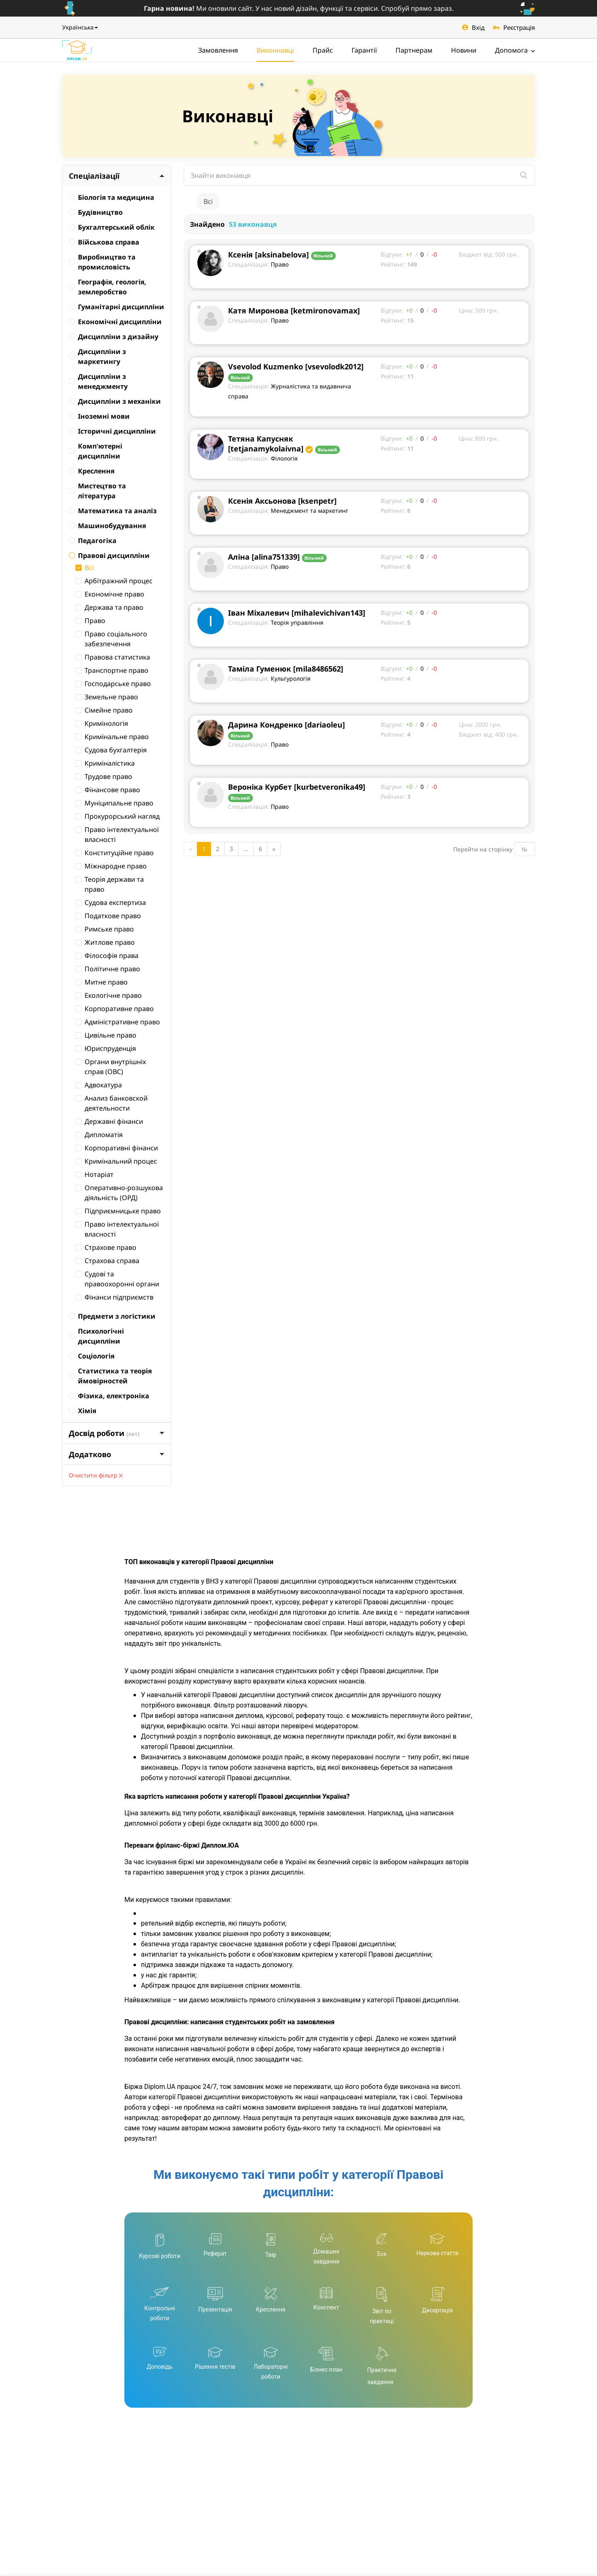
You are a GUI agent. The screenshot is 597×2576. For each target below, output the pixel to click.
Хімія (82, 1410)
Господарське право (113, 683)
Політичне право (107, 968)
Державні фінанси (109, 1121)
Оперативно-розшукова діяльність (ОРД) (119, 1192)
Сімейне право (104, 710)
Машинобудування (107, 525)
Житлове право (105, 942)
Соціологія (91, 1356)
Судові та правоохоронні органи (117, 1278)
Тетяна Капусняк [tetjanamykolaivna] (265, 444)
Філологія (284, 458)
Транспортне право (111, 670)
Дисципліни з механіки (115, 401)
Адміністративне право (117, 1021)
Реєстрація (514, 27)
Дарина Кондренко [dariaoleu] (286, 725)
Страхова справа (107, 1260)
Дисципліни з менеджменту (98, 381)
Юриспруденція (105, 1048)
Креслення (91, 470)
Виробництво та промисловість (102, 262)
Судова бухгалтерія (111, 749)
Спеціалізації (117, 176)
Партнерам (414, 50)
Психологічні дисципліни (96, 1336)
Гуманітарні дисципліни (116, 306)
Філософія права (106, 955)
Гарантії (364, 50)
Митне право (101, 982)
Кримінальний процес (116, 1161)
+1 (409, 254)
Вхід (473, 27)
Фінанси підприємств (114, 1297)
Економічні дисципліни (115, 321)
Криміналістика (105, 763)
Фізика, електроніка (109, 1395)
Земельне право (106, 696)
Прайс (323, 50)
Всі (84, 567)
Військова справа (104, 242)
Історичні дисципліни (112, 431)
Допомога (515, 50)
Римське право (104, 929)
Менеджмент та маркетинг (309, 510)
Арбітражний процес (114, 580)
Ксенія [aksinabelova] (268, 255)
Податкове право (108, 915)
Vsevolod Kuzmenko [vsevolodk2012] (296, 366)
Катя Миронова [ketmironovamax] (294, 310)
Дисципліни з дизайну (113, 336)
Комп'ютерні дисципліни (95, 451)
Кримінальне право (112, 736)
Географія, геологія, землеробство (107, 286)
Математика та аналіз (113, 510)
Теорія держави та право (109, 884)
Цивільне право (105, 1035)
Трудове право (103, 776)
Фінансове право (107, 789)
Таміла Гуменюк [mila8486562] (285, 669)
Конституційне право (114, 852)
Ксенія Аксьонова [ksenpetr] (282, 501)
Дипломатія (99, 1134)
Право (90, 620)
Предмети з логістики (112, 1316)
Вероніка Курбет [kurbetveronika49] (296, 787)
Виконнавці (275, 50)
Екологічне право (108, 995)
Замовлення (218, 50)
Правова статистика (112, 657)
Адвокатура (98, 1084)
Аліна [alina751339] (264, 557)
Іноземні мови (99, 416)
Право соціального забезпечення (111, 638)
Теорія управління (297, 622)
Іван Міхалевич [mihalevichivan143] (296, 613)
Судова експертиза (110, 902)
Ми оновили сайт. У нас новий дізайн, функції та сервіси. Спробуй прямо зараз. (299, 8)
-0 (434, 254)
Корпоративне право (114, 1008)
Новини (463, 50)
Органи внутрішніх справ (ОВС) (110, 1066)
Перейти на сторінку (482, 849)
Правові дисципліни (109, 555)
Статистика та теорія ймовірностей (110, 1375)
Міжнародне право (111, 866)
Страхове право (105, 1247)
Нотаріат (94, 1174)
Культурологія (291, 678)
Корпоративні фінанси (116, 1147)
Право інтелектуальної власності (117, 834)
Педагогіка (92, 540)
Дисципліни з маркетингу (97, 356)
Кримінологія (101, 723)
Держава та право (109, 607)
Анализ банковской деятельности (111, 1103)
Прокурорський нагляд (117, 816)
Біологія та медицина (111, 197)
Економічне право (109, 594)
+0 (409, 310)
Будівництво (96, 212)
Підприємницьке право (118, 1210)
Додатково (117, 1454)
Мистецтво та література (97, 490)
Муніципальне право (114, 803)
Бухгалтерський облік (112, 227)
